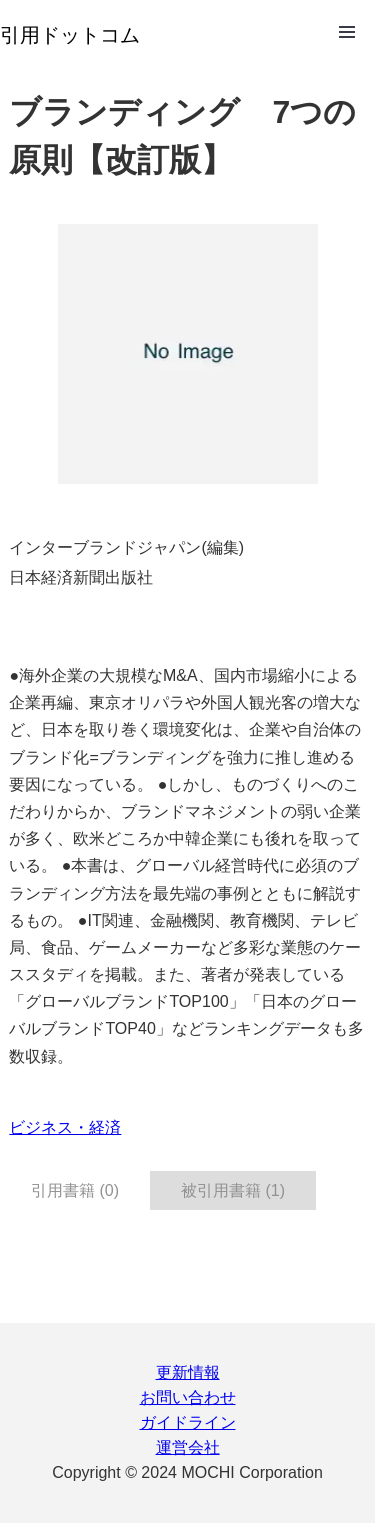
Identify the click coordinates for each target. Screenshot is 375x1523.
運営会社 (188, 1447)
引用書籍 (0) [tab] (75, 1190)
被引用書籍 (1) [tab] (233, 1190)
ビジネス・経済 (65, 1127)
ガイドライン (188, 1422)
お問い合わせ (188, 1397)
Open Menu (347, 32)
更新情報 (188, 1372)
